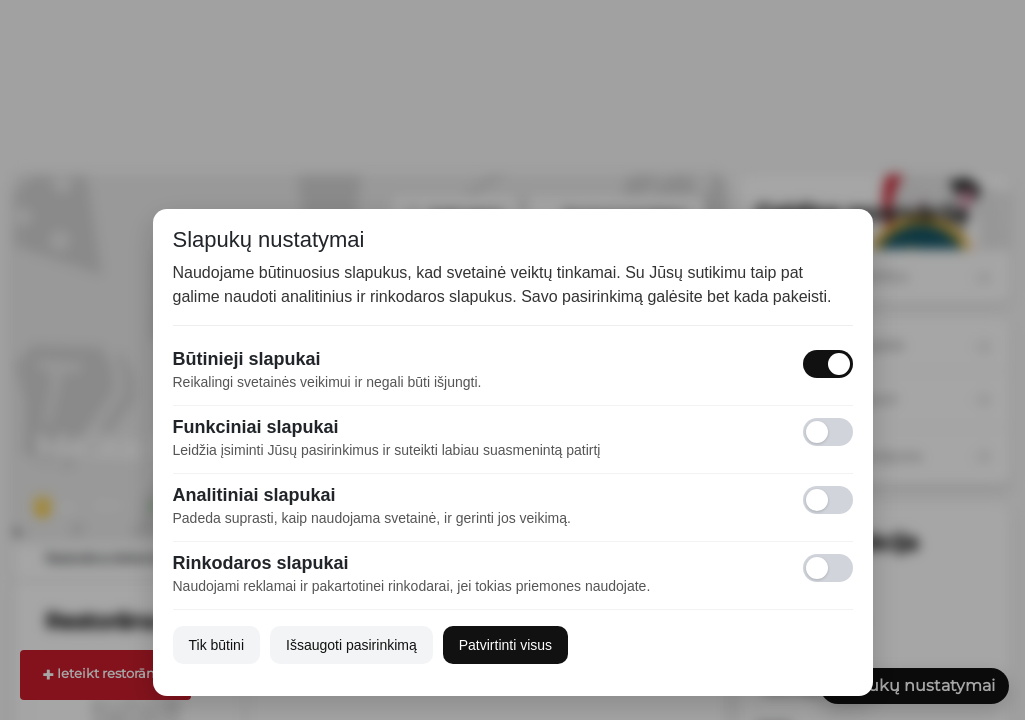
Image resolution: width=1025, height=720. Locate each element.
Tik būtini (217, 645)
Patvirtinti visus (505, 645)
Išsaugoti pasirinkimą (351, 645)
